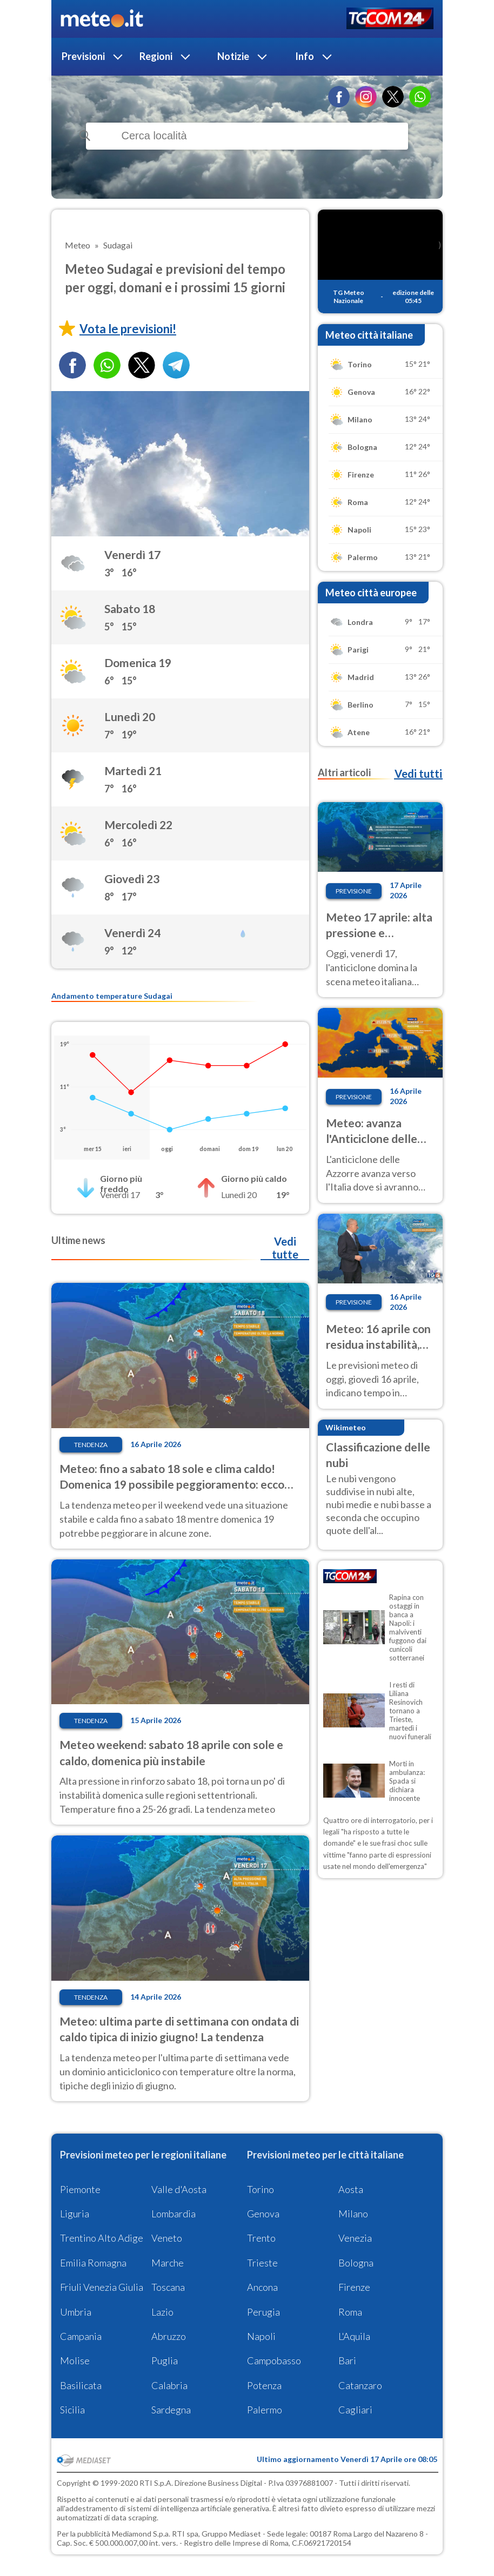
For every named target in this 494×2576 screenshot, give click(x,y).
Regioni (155, 56)
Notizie (233, 56)
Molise (75, 2360)
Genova (263, 2213)
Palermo (264, 2410)
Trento (261, 2238)
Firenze (354, 2287)
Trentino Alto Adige (101, 2238)
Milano (353, 2213)
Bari (347, 2360)
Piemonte (80, 2189)
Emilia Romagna (93, 2263)
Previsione (354, 891)
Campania (81, 2336)
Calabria (169, 2385)
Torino (260, 2189)
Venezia (355, 2238)
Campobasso (274, 2360)
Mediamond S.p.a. (141, 2533)
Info (304, 56)
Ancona (262, 2287)
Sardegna (171, 2410)
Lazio (162, 2312)
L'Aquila (354, 2336)
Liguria (74, 2213)
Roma (350, 2312)
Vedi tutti (418, 773)
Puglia (164, 2360)
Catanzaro (360, 2385)
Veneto (166, 2238)
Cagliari (355, 2410)
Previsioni (83, 56)
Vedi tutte (285, 1248)
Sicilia (72, 2410)
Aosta (350, 2189)
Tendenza (91, 1445)
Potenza (264, 2385)
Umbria (75, 2312)
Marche (167, 2263)
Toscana (168, 2287)
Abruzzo (168, 2336)
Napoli (261, 2336)
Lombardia (173, 2213)
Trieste (262, 2263)
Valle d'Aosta (178, 2189)
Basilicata (81, 2385)
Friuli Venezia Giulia (101, 2287)
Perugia (263, 2312)
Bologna (355, 2263)
